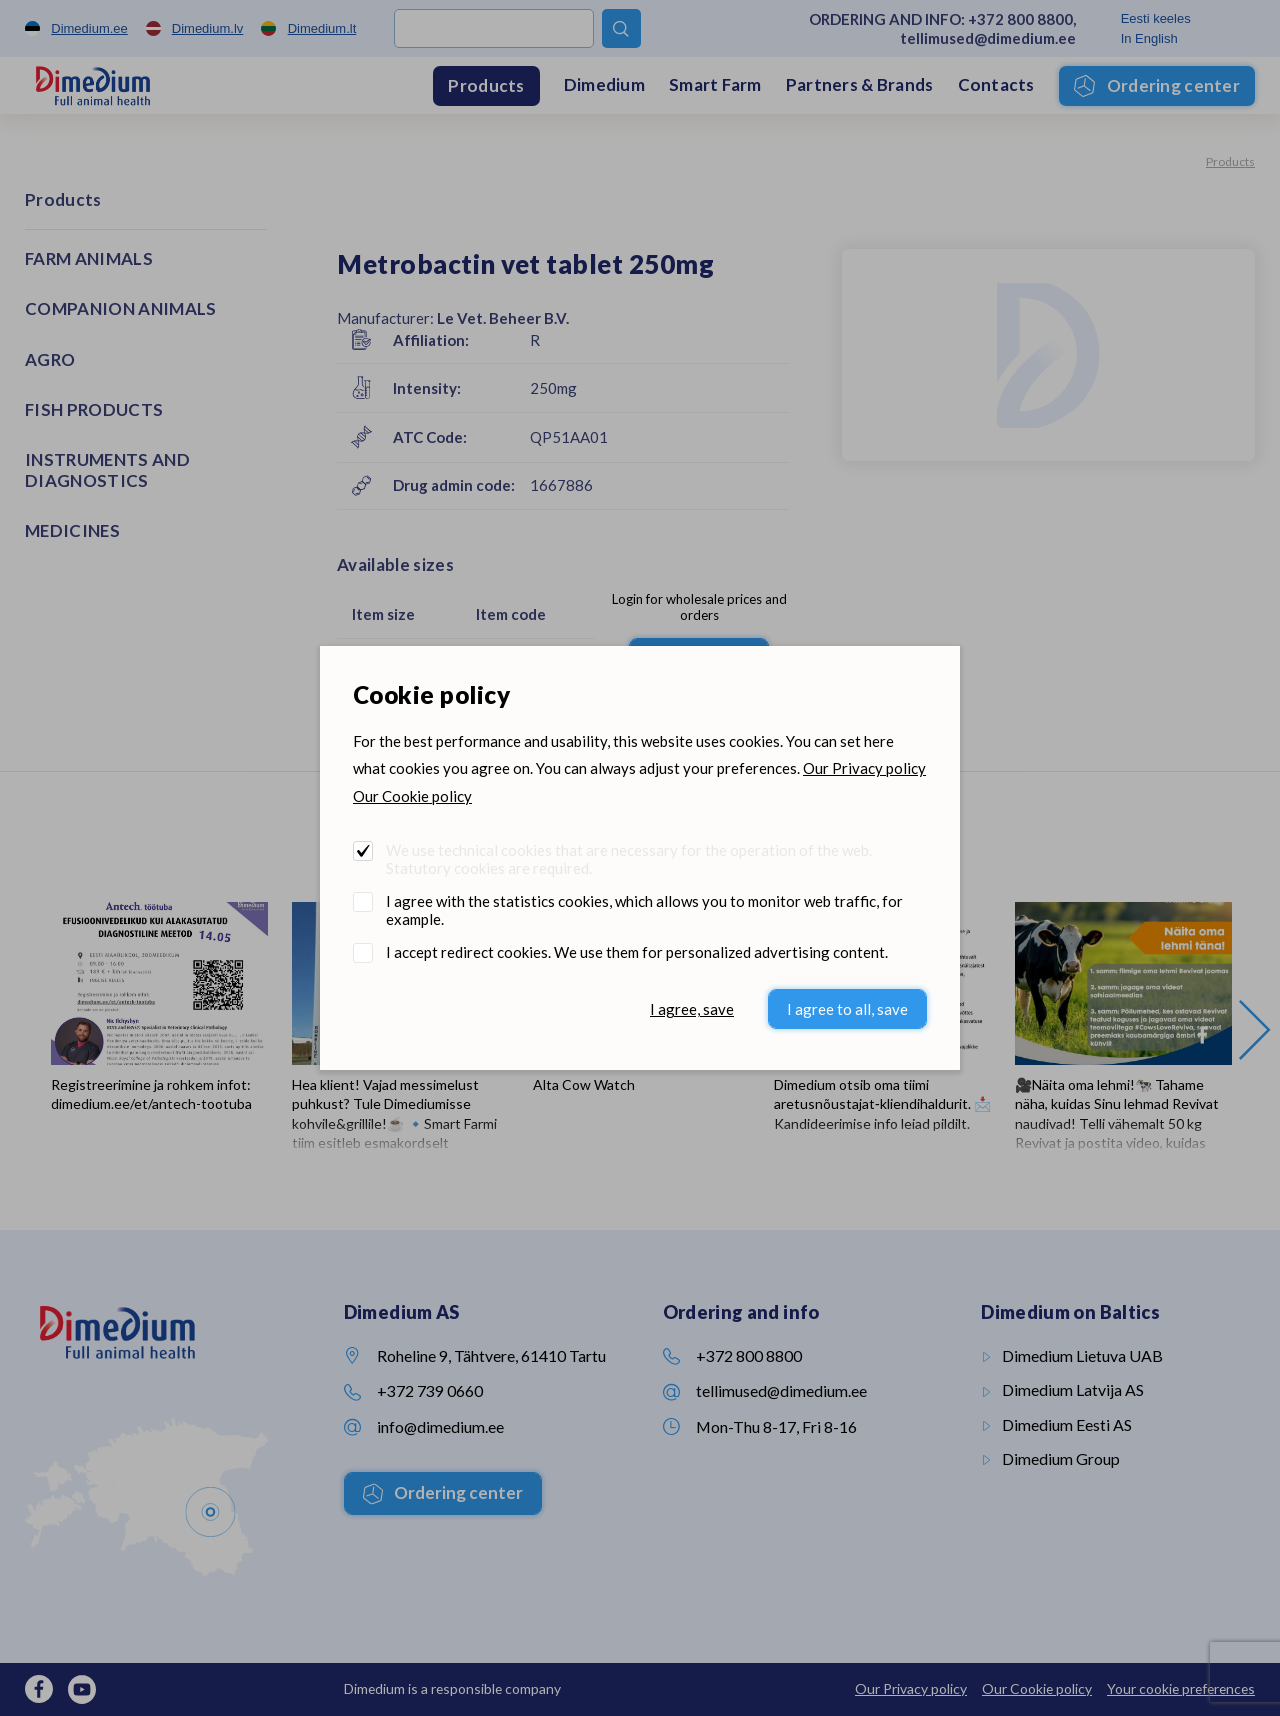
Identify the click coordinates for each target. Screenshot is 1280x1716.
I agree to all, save (847, 1009)
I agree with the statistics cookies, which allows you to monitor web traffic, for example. (644, 910)
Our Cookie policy (412, 796)
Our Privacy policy (864, 768)
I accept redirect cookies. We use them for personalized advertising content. (637, 952)
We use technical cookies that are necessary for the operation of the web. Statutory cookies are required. (629, 859)
